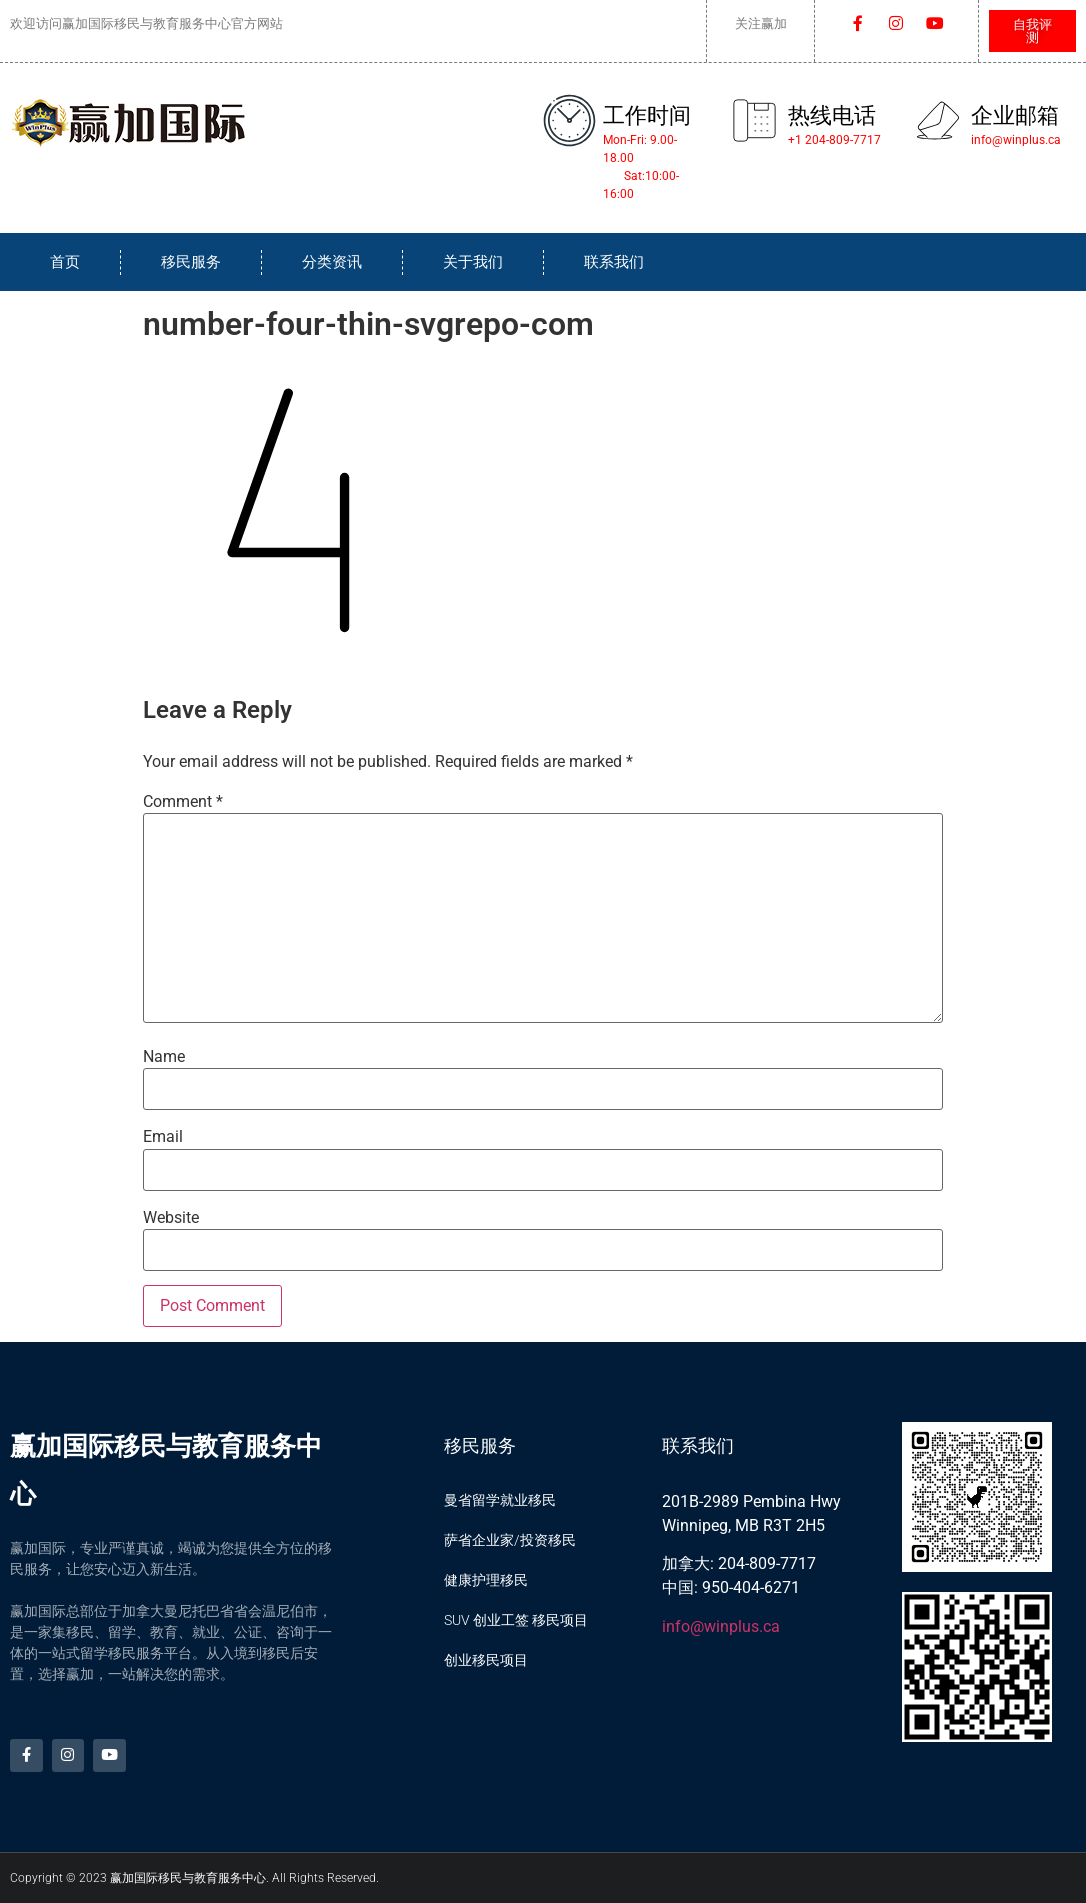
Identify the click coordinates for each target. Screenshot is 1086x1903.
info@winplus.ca (721, 1626)
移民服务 (191, 262)
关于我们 (473, 262)
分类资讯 (332, 262)
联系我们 (614, 262)
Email (163, 1137)
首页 (65, 262)
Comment (183, 802)
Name (164, 1057)
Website (171, 1218)
